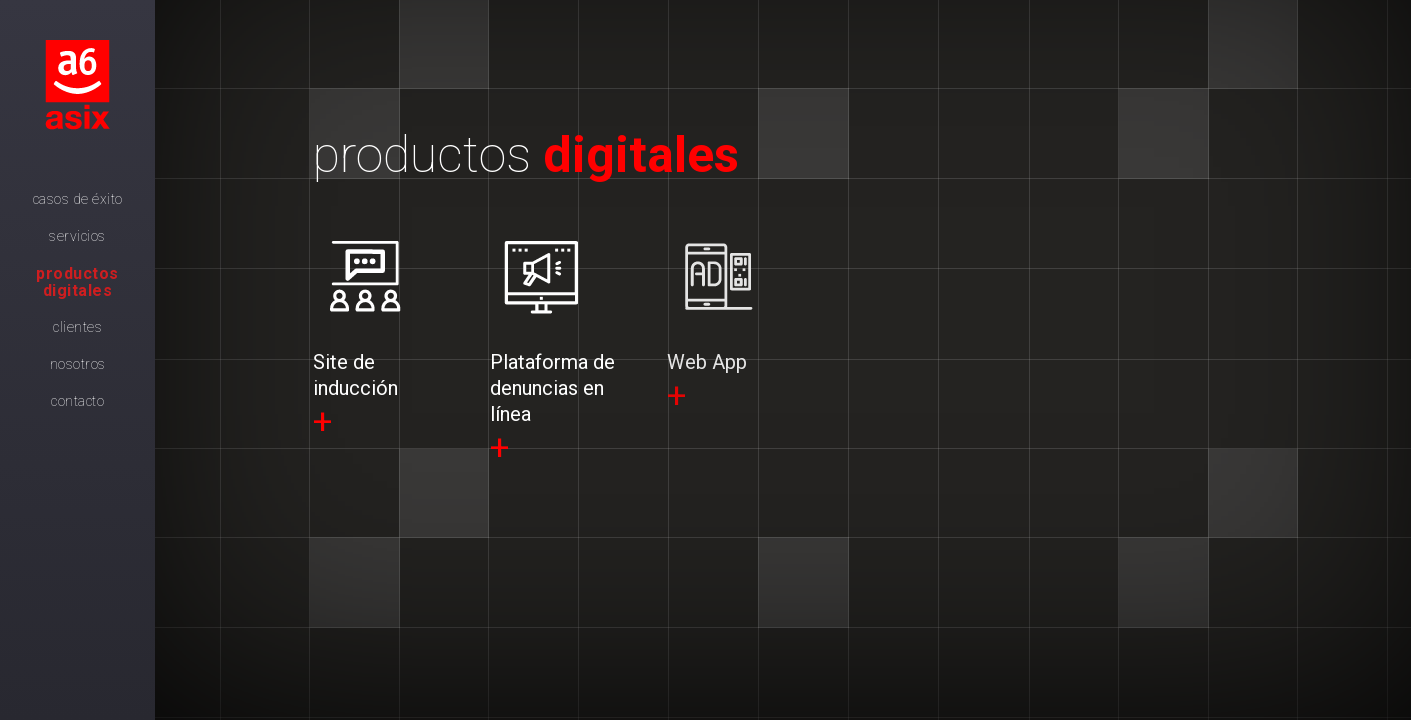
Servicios (77, 236)
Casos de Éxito (78, 199)
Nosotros (78, 364)
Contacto (77, 401)
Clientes (77, 327)
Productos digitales (77, 282)
